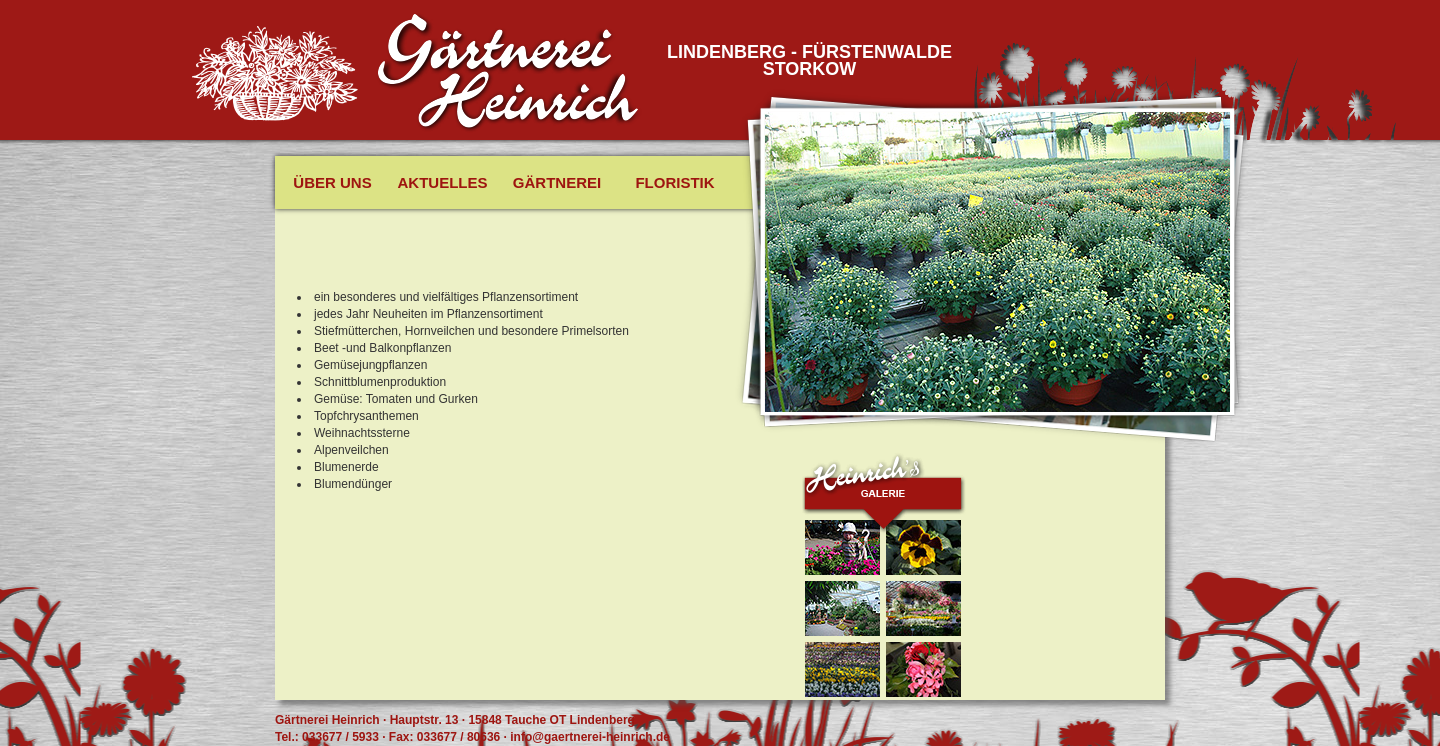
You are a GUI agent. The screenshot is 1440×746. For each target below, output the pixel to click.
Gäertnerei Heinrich (509, 73)
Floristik (674, 182)
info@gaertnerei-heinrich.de (590, 737)
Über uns (332, 182)
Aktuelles (443, 182)
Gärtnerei (557, 182)
